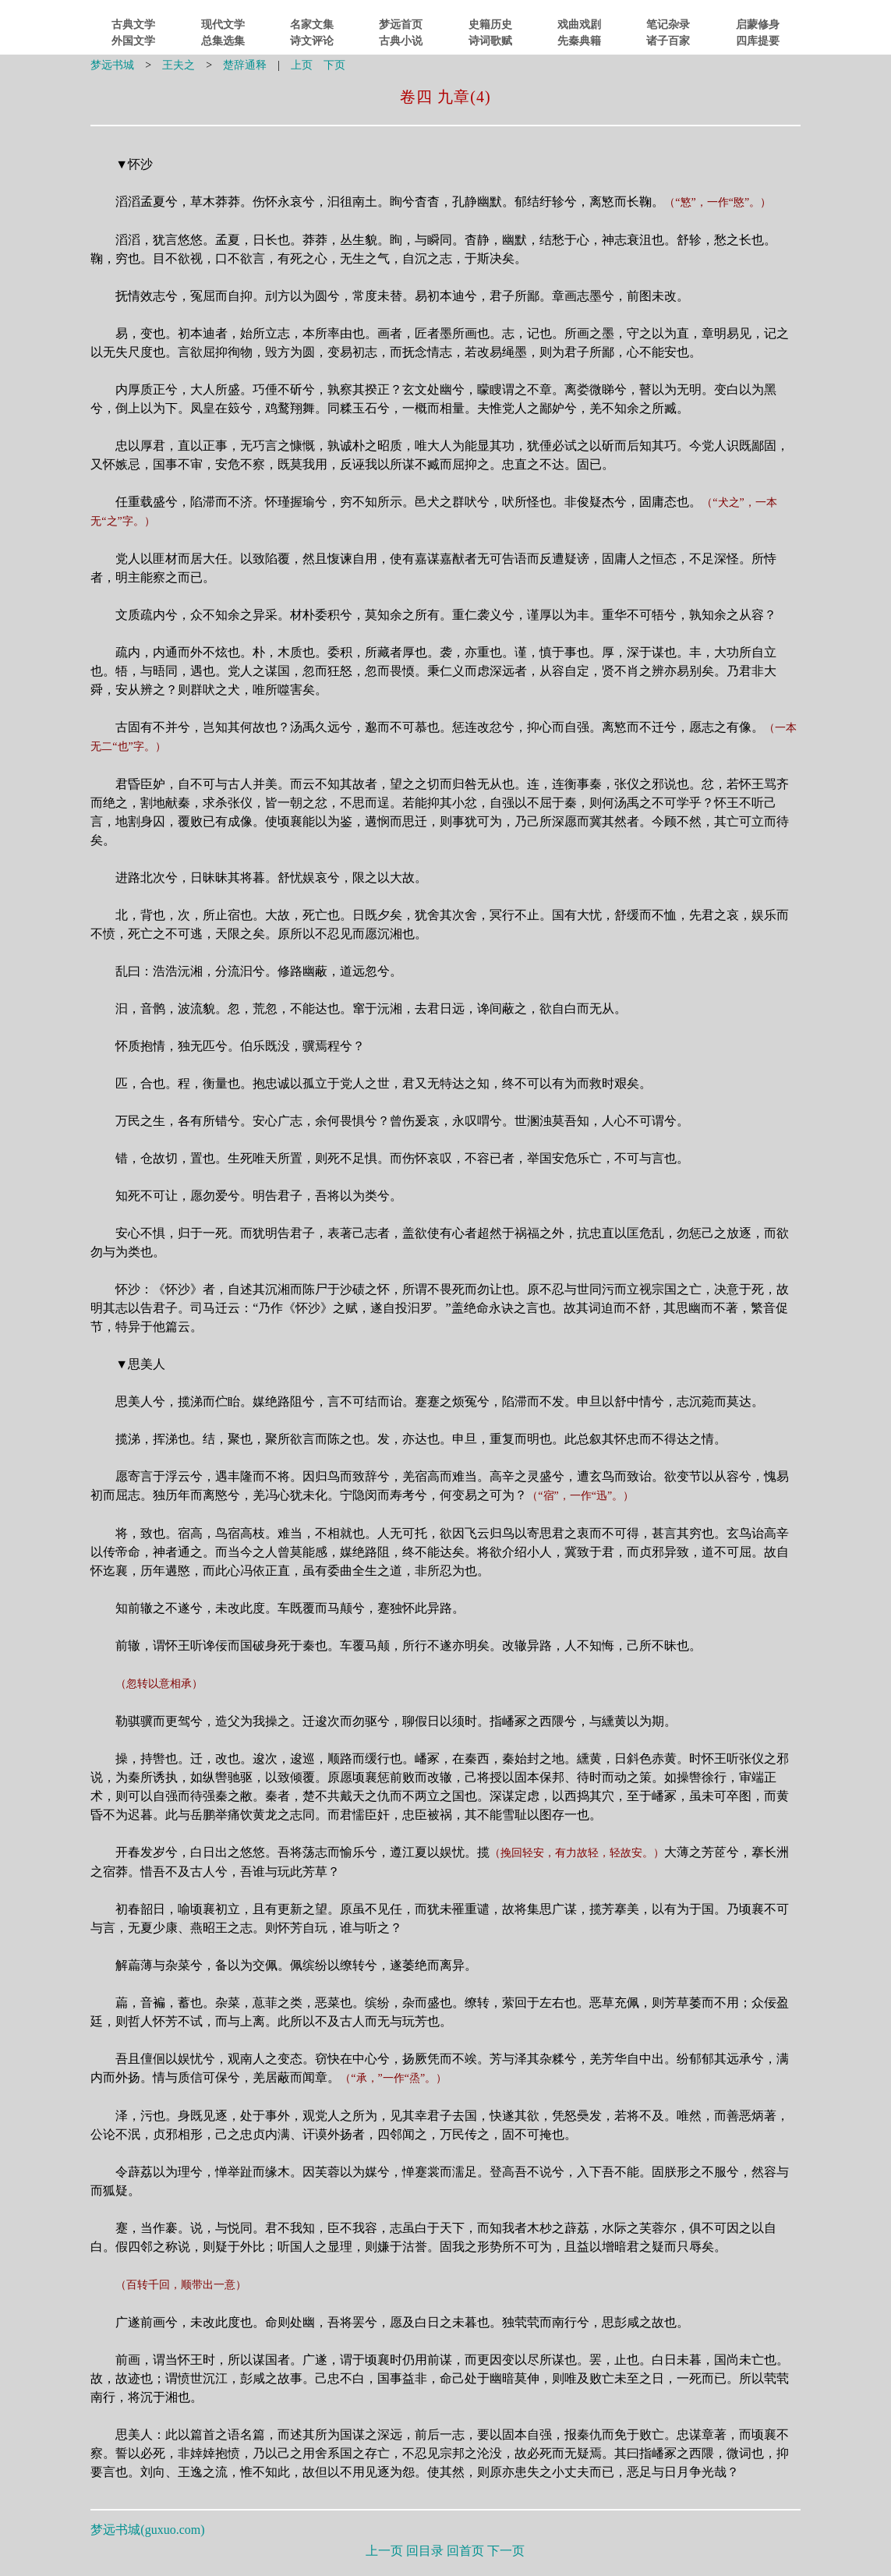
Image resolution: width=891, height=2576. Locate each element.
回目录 (425, 2550)
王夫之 (178, 65)
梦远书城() (147, 2529)
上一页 (384, 2550)
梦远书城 (112, 65)
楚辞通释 (245, 65)
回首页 (465, 2550)
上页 (302, 65)
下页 (334, 65)
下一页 (506, 2550)
